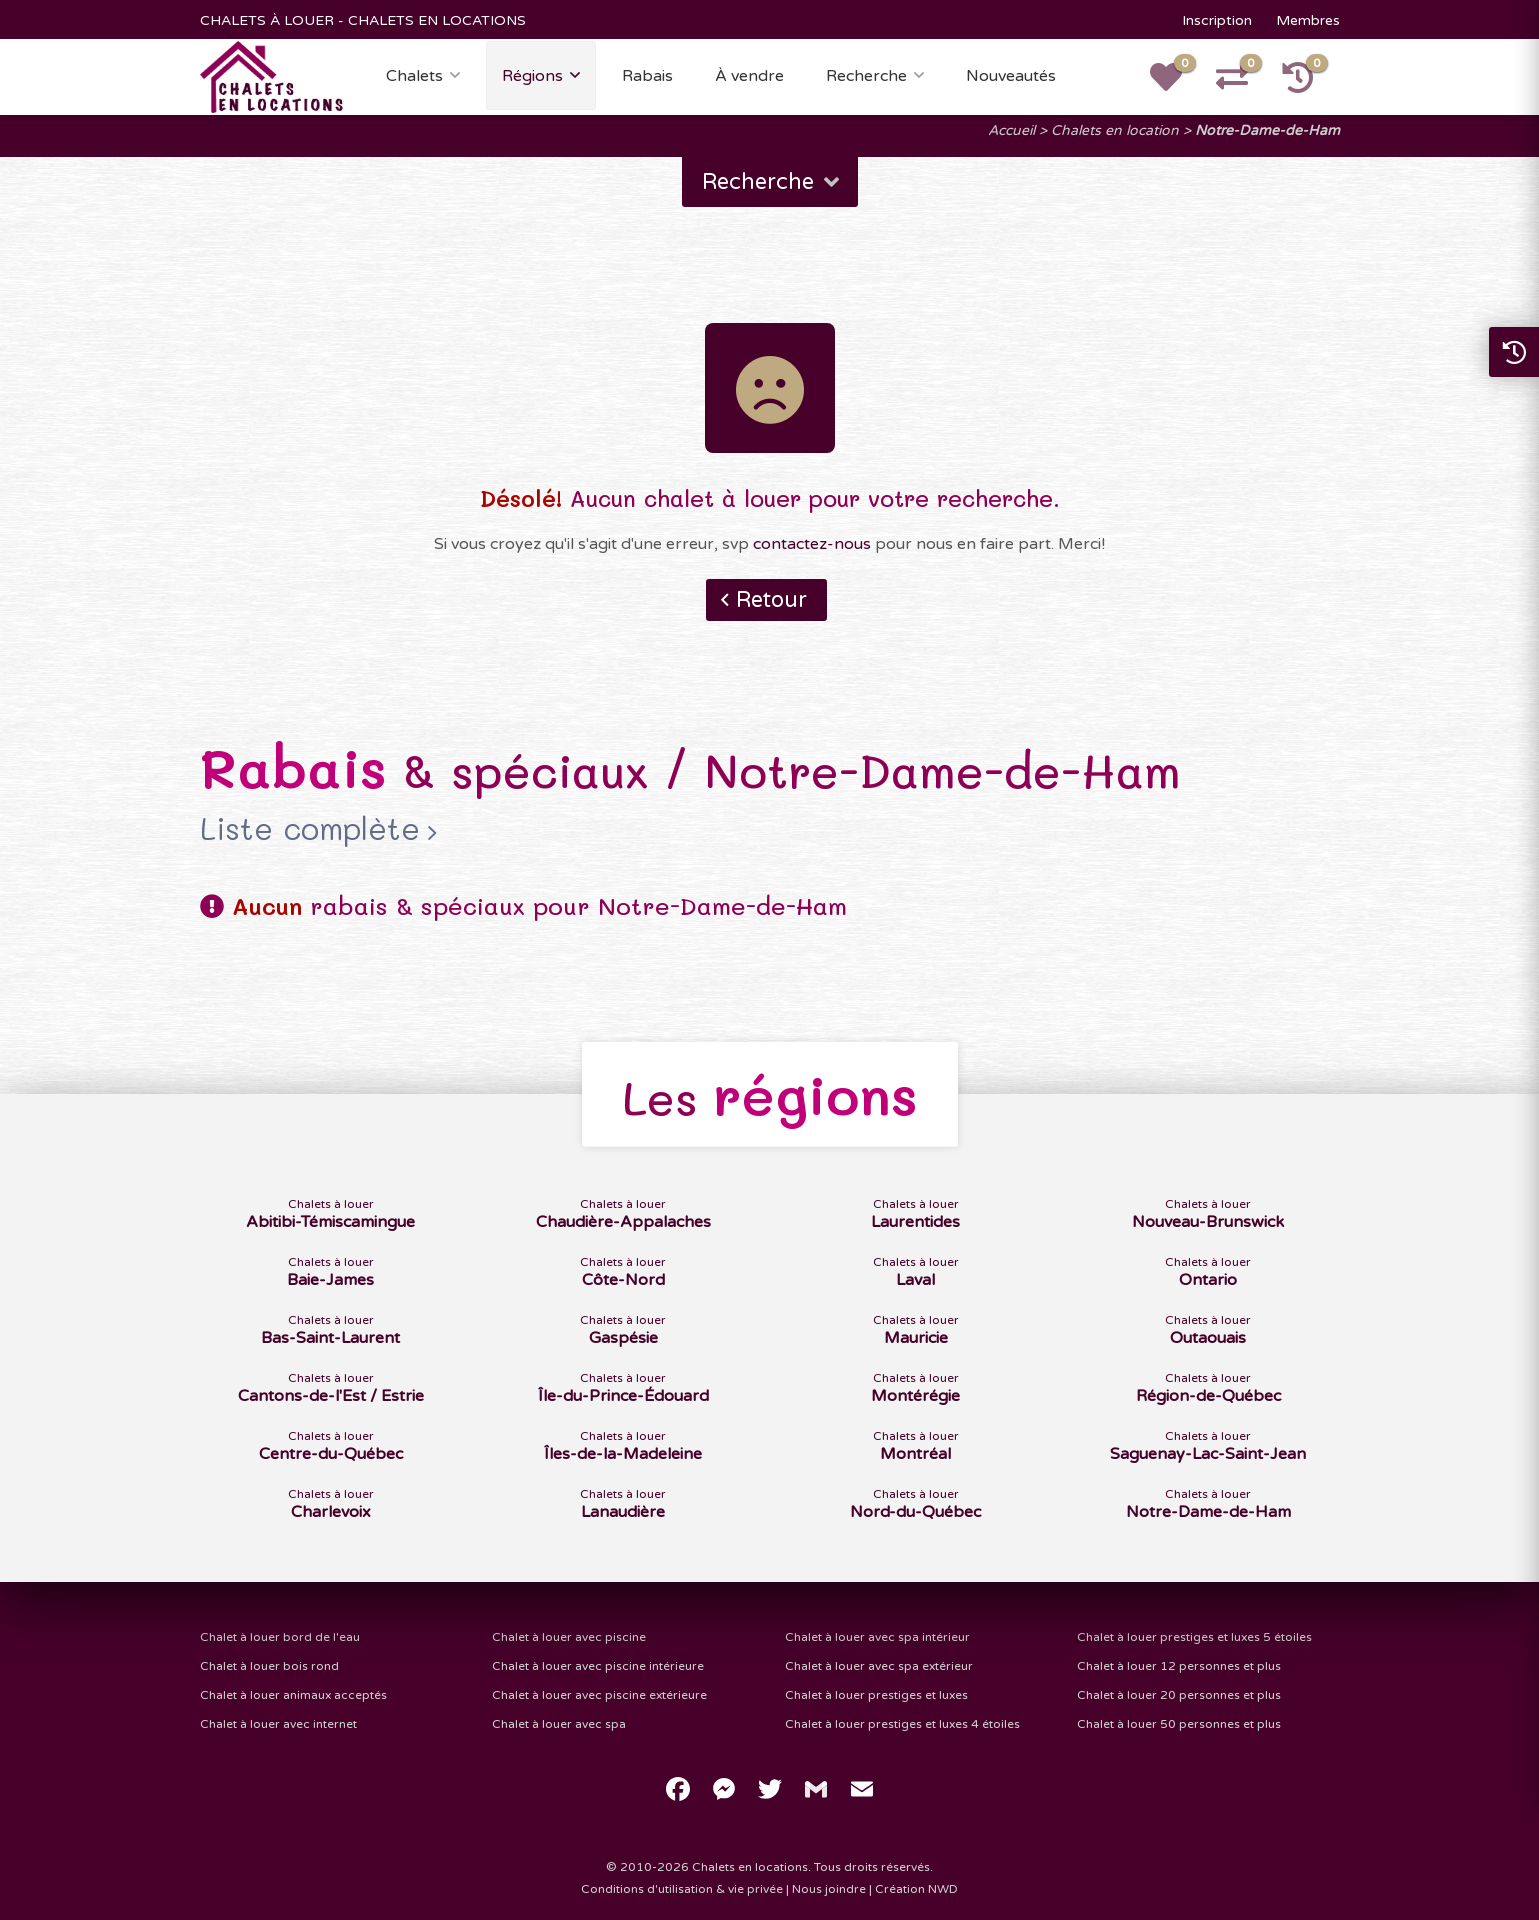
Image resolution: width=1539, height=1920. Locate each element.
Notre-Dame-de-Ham (1267, 130)
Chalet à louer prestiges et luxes (876, 1695)
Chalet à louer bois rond (269, 1666)
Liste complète (310, 829)
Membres (1308, 20)
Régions (532, 76)
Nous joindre (829, 1889)
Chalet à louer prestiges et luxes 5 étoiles (1194, 1637)
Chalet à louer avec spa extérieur (879, 1666)
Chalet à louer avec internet (278, 1724)
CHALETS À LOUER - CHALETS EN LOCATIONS (363, 20)
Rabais (647, 76)
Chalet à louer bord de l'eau (280, 1637)
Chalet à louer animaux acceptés (293, 1695)
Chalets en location (1115, 130)
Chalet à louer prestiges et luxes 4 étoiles (902, 1724)
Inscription (1217, 20)
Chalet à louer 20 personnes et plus (1179, 1695)
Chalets (414, 76)
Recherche (866, 76)
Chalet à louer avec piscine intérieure (598, 1666)
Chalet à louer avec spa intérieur (877, 1637)
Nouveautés (1011, 76)
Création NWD (916, 1889)
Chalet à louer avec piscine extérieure (599, 1695)
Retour (771, 600)
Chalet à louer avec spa (559, 1724)
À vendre (749, 76)
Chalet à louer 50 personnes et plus (1179, 1724)
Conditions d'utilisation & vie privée (682, 1889)
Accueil (1011, 130)
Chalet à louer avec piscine (569, 1637)
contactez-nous (812, 544)
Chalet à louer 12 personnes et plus (1179, 1666)
